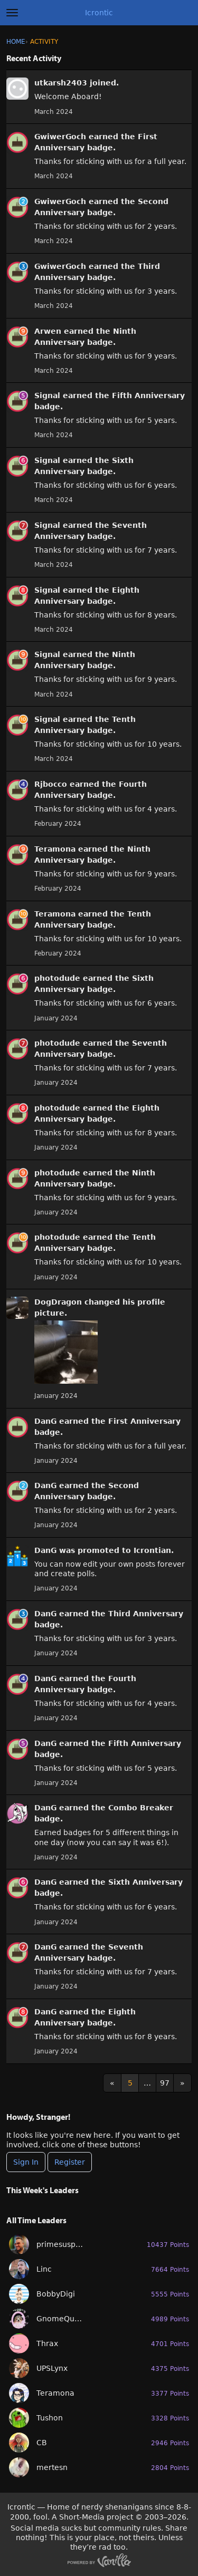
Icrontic (99, 12)
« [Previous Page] (112, 2083)
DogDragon (58, 1302)
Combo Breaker (140, 1807)
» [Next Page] (182, 2083)
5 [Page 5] (130, 2083)
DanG (45, 1421)
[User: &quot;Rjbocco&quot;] (17, 790)
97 (164, 2083)
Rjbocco (50, 784)
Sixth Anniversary (145, 1882)
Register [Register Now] (69, 2162)
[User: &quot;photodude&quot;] (17, 984)
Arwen (47, 331)
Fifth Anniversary (148, 395)
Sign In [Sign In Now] (26, 2162)
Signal (47, 395)
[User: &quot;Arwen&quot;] (17, 337)
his (128, 1302)
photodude (57, 978)
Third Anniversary (145, 1613)
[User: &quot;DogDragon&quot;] (17, 1308)
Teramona (55, 849)
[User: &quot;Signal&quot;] (17, 401)
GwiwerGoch (60, 136)
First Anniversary (144, 1421)
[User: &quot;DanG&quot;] (17, 1427)
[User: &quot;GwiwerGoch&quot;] (17, 142)
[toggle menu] (12, 12)
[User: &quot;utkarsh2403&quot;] (17, 89)
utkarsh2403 (60, 83)
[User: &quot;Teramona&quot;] (17, 855)
